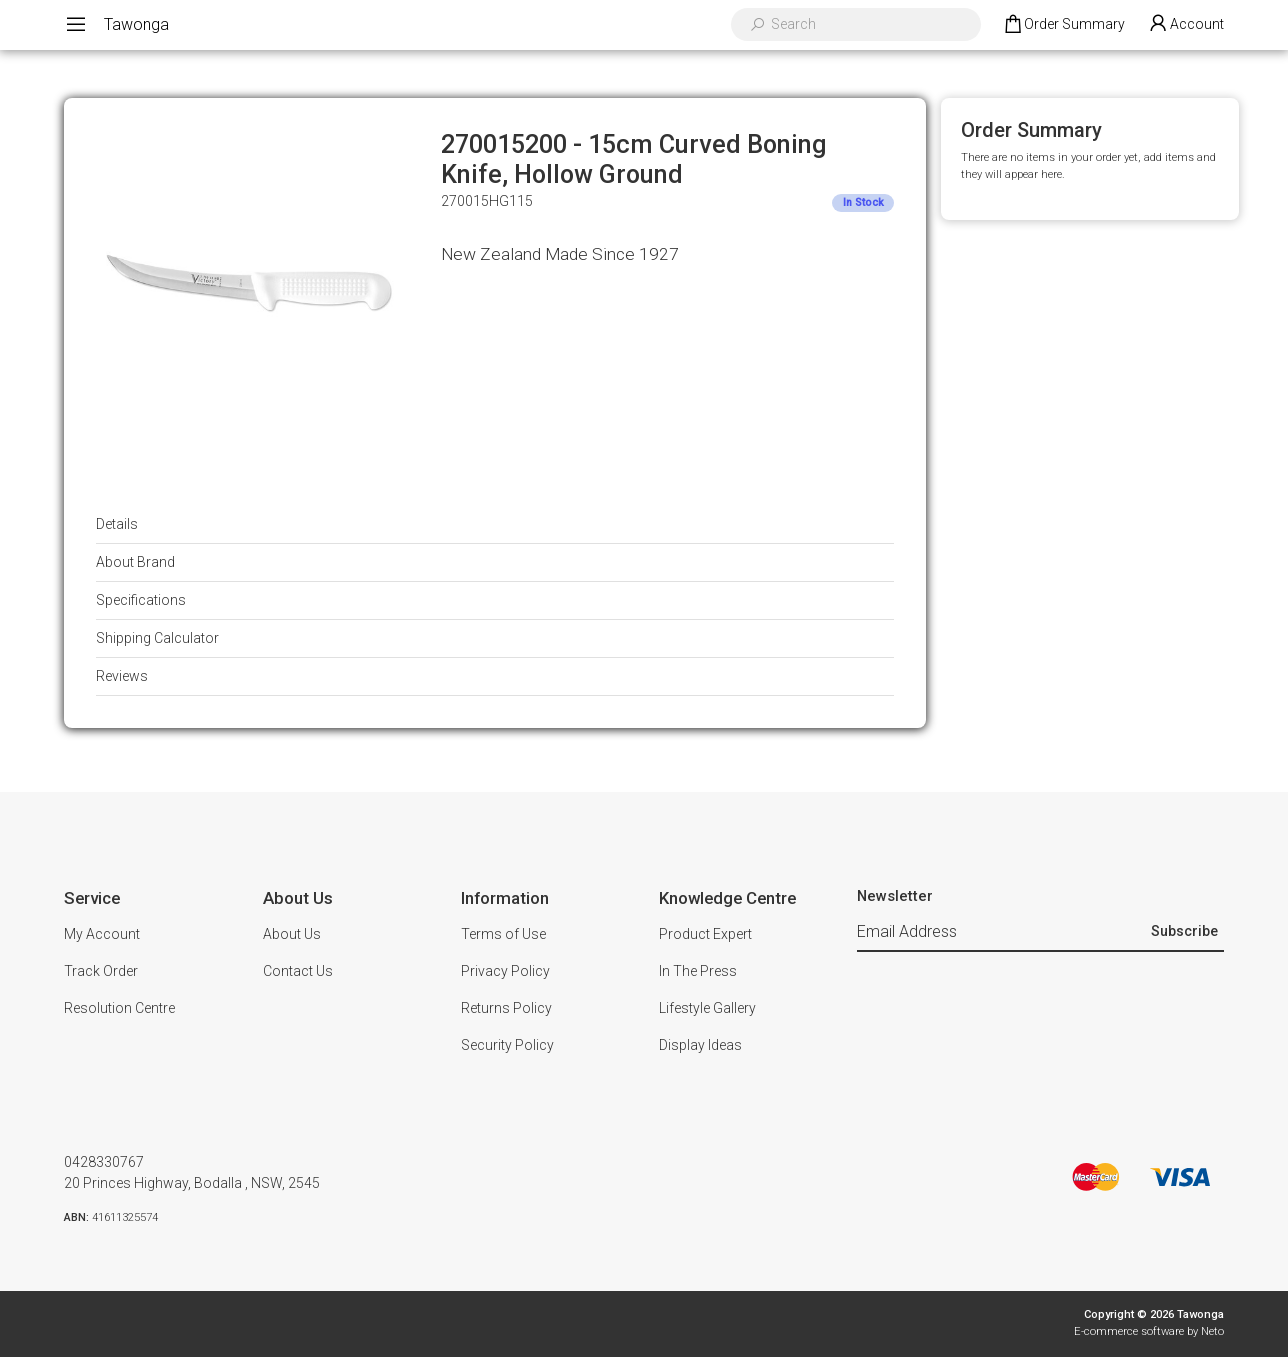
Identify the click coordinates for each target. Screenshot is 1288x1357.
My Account (102, 934)
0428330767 (104, 1162)
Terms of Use (503, 934)
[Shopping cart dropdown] (1063, 25)
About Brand (135, 562)
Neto (1212, 1331)
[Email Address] (1001, 933)
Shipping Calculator (157, 638)
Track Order (101, 971)
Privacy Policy (505, 971)
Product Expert (705, 934)
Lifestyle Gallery (707, 1008)
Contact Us (298, 971)
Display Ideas (700, 1045)
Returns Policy (506, 1008)
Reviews (122, 676)
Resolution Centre (119, 1008)
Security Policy (507, 1045)
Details (117, 524)
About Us (292, 934)
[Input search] (869, 24)
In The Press (698, 971)
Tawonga (136, 24)
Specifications (141, 600)
